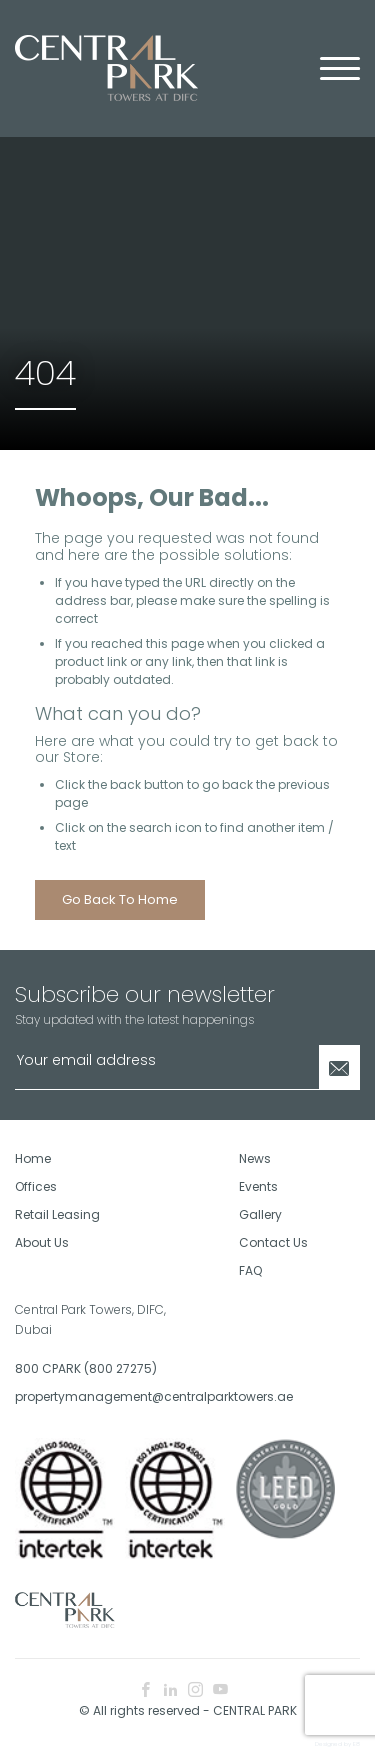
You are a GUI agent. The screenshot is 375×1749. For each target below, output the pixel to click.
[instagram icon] (195, 1690)
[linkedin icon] (170, 1690)
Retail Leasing (57, 1214)
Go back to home (120, 899)
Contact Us (273, 1242)
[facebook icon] (145, 1690)
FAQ (250, 1270)
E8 (356, 1744)
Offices (36, 1186)
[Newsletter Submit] (339, 1067)
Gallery (260, 1214)
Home (33, 1158)
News (255, 1158)
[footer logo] (65, 1608)
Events (258, 1186)
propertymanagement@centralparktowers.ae (94, 1396)
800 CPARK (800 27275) (86, 1368)
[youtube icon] (220, 1690)
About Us (42, 1242)
